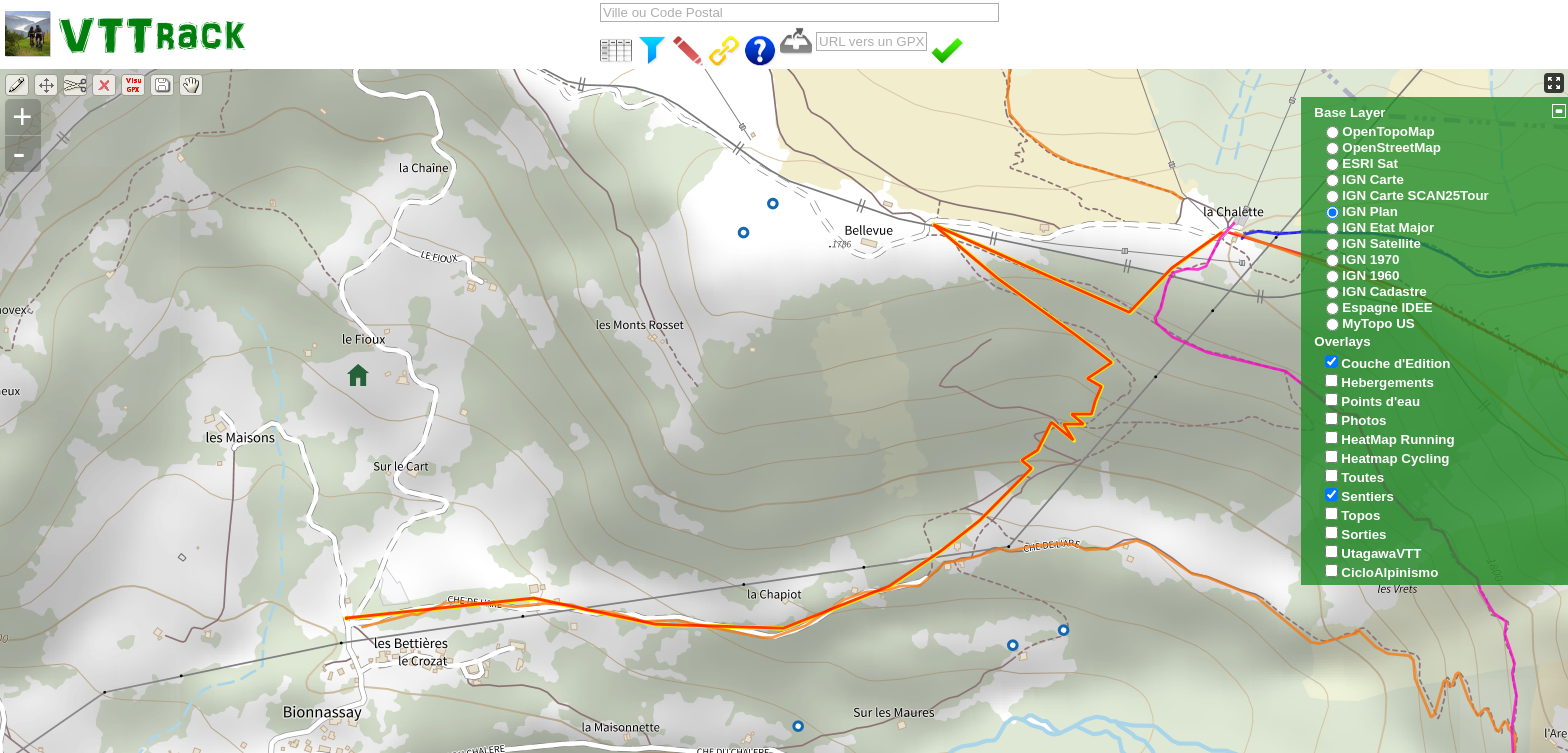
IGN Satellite (1381, 243)
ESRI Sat (1370, 163)
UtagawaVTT (1381, 553)
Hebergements (1387, 382)
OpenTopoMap (1388, 131)
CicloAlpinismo (1389, 572)
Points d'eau (1380, 401)
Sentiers (1367, 496)
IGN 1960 (1370, 275)
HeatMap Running (1397, 439)
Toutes (1362, 477)
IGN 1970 (1370, 259)
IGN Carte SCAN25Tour (1415, 195)
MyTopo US (1378, 323)
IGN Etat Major (1388, 227)
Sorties (1363, 534)
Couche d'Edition (1395, 363)
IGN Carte (1372, 179)
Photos (1363, 420)
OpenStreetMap (1391, 147)
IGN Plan (1370, 211)
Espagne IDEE (1387, 307)
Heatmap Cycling (1395, 458)
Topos (1360, 515)
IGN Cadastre (1384, 291)
